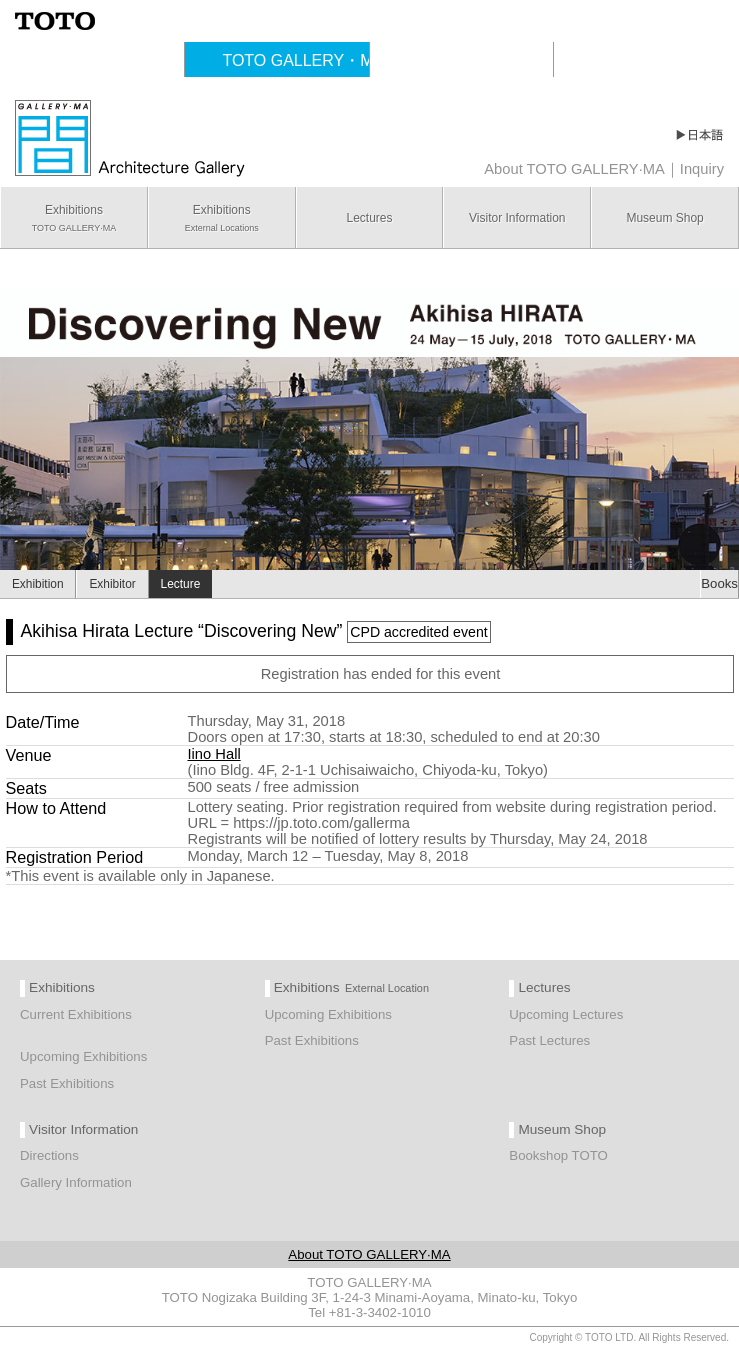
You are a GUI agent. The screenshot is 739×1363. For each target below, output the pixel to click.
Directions (49, 1155)
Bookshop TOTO (558, 1155)
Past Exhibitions (67, 1083)
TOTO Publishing (488, 60)
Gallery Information (76, 1182)
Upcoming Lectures (566, 1014)
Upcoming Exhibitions (83, 1056)
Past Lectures (549, 1040)
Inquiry (702, 169)
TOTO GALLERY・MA (303, 60)
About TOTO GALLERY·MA (574, 169)
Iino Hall (214, 754)
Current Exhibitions (76, 1014)
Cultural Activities (119, 60)
